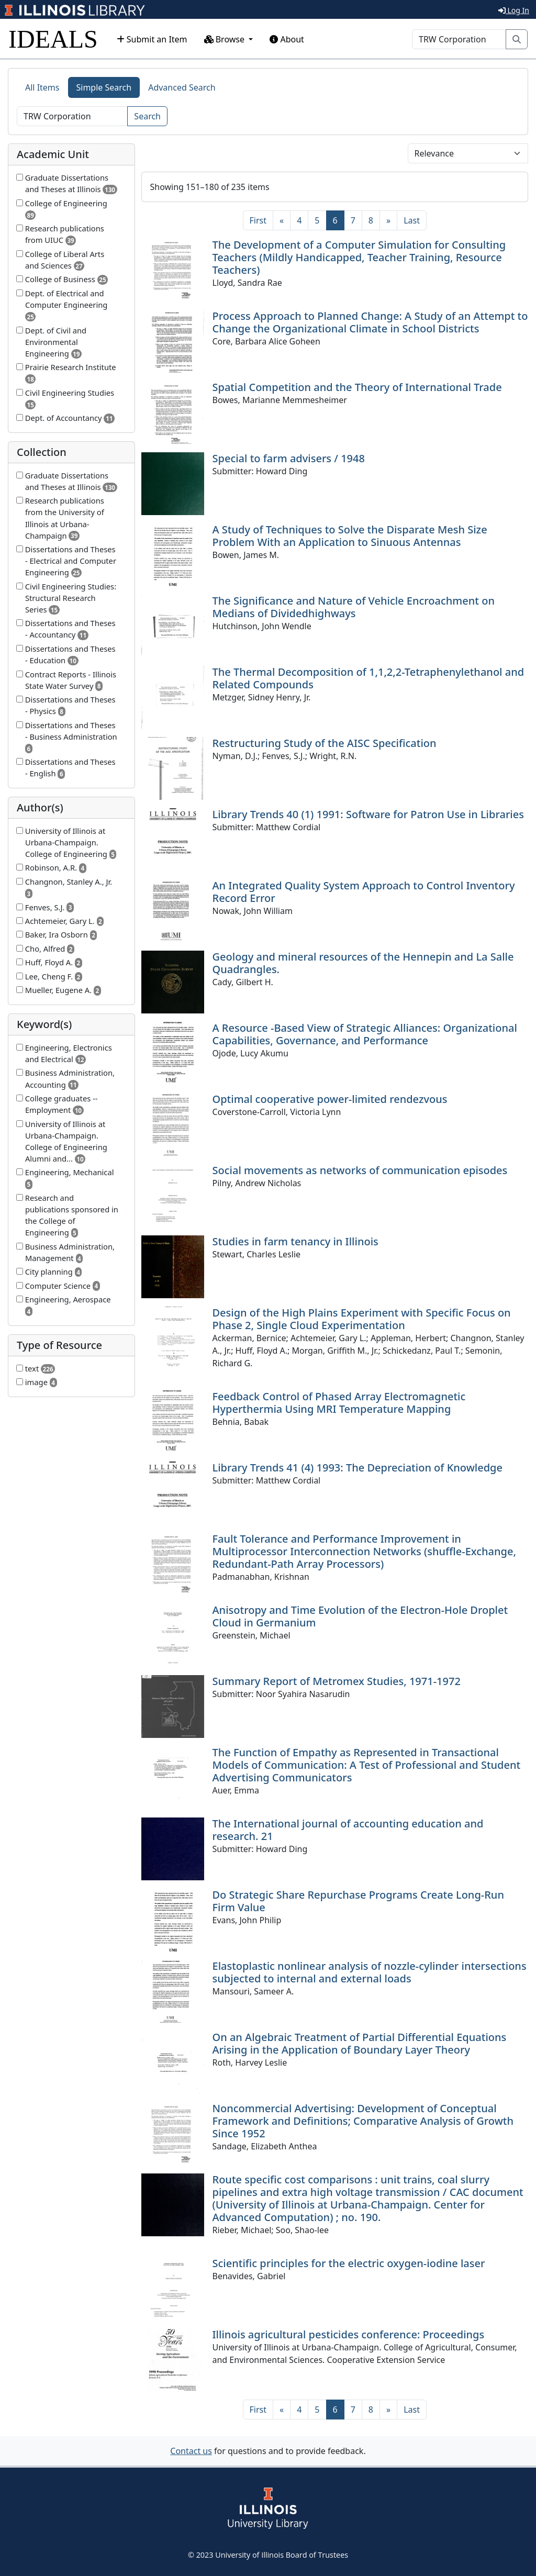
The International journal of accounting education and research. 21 (348, 1829)
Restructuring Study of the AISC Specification (325, 743)
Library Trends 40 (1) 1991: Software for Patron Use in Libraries (368, 814)
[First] (258, 220)
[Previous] (282, 220)
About (287, 39)
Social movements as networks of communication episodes (360, 1170)
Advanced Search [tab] (181, 87)
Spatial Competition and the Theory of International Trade (357, 387)
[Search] (459, 39)
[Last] (412, 220)
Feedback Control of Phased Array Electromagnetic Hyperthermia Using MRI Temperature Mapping (339, 1402)
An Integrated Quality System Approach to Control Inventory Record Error (364, 891)
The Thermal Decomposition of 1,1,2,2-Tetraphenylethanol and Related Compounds (368, 678)
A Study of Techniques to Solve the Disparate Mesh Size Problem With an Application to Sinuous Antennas (350, 535)
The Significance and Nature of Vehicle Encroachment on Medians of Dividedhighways (354, 607)
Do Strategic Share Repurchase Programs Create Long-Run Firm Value (358, 1901)
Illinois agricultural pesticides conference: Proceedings (349, 2334)
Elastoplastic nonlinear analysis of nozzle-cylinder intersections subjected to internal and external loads (370, 1972)
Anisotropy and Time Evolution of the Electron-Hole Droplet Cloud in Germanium (360, 1616)
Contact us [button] (191, 2451)
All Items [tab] (42, 87)
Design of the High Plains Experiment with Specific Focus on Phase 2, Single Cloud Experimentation (362, 1319)
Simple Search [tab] (104, 87)
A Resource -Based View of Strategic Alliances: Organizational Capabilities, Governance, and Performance (365, 1034)
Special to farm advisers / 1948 (289, 458)
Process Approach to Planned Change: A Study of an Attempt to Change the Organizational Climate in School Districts (370, 322)
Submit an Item (152, 39)
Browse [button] (225, 39)
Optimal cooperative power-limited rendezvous (330, 1099)
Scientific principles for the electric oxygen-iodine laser (349, 2263)
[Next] (388, 220)
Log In (513, 10)
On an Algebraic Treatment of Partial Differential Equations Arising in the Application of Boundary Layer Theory (360, 2043)
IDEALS (53, 39)
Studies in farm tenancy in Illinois (295, 1241)
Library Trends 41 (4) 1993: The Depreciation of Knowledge (357, 1467)
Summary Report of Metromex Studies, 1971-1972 (337, 1681)
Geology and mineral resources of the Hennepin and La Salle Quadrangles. (363, 963)
